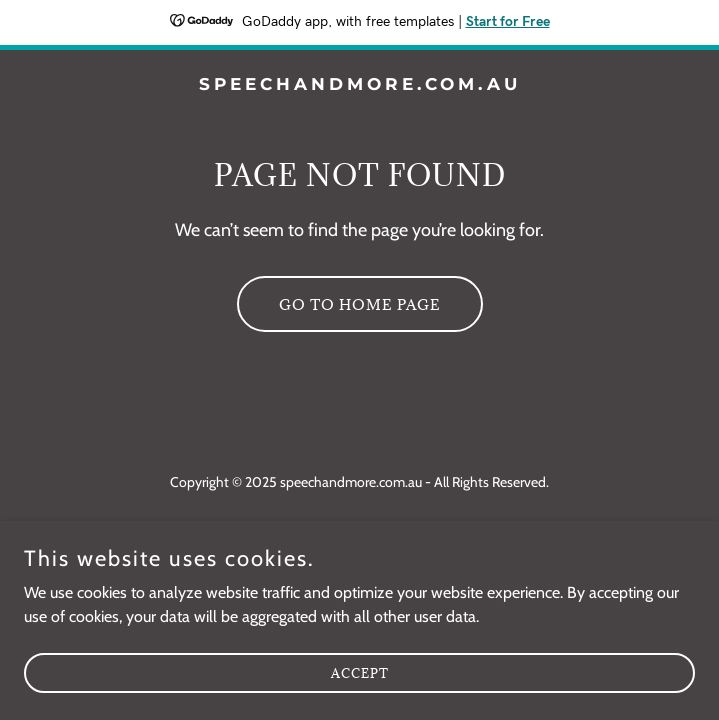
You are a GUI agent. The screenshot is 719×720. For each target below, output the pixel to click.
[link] (359, 84)
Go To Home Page (360, 304)
